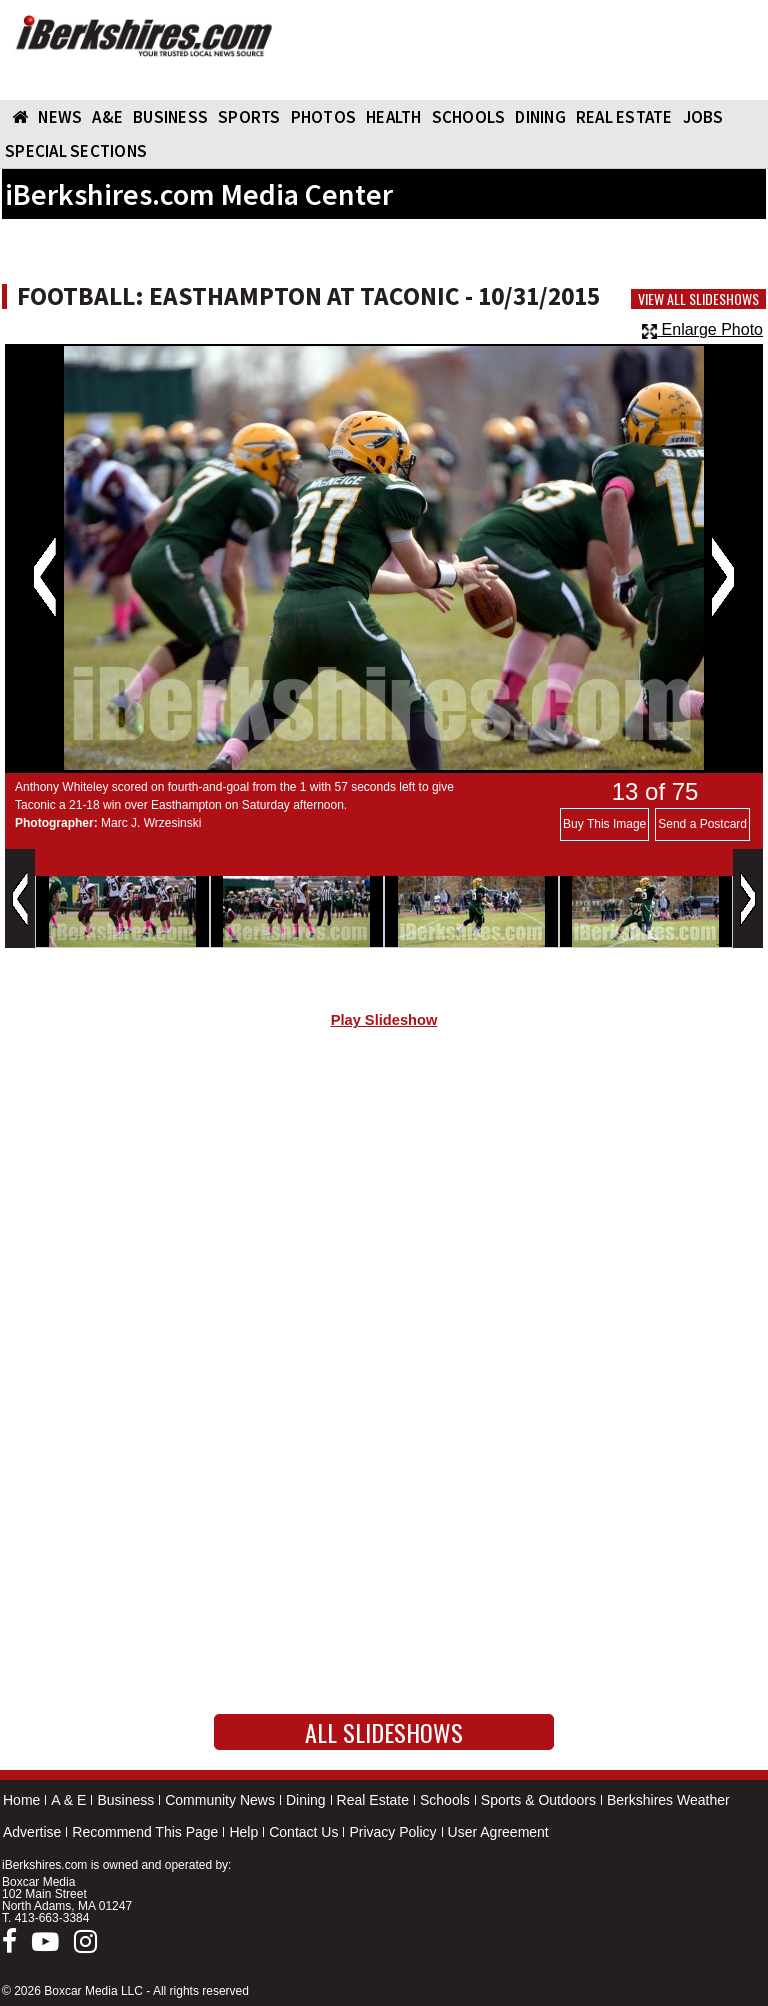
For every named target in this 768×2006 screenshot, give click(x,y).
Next (722, 577)
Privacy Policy (392, 1832)
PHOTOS (324, 117)
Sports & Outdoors (538, 1800)
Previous (44, 577)
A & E (68, 1800)
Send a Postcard (702, 824)
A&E (107, 117)
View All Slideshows (698, 299)
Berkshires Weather (668, 1800)
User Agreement (498, 1832)
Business (125, 1800)
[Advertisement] (384, 1214)
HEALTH (394, 117)
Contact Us (303, 1832)
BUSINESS (170, 117)
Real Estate (373, 1800)
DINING (540, 117)
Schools (445, 1800)
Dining (306, 1800)
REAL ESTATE (624, 117)
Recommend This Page (145, 1832)
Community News (220, 1800)
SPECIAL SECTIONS (76, 151)
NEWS (60, 117)
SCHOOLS (469, 117)
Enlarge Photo (702, 329)
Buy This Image (604, 824)
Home (21, 1800)
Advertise (32, 1832)
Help (243, 1832)
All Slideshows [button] (384, 1732)
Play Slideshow (384, 1020)
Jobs (703, 117)
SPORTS (249, 117)
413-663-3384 (52, 1918)
